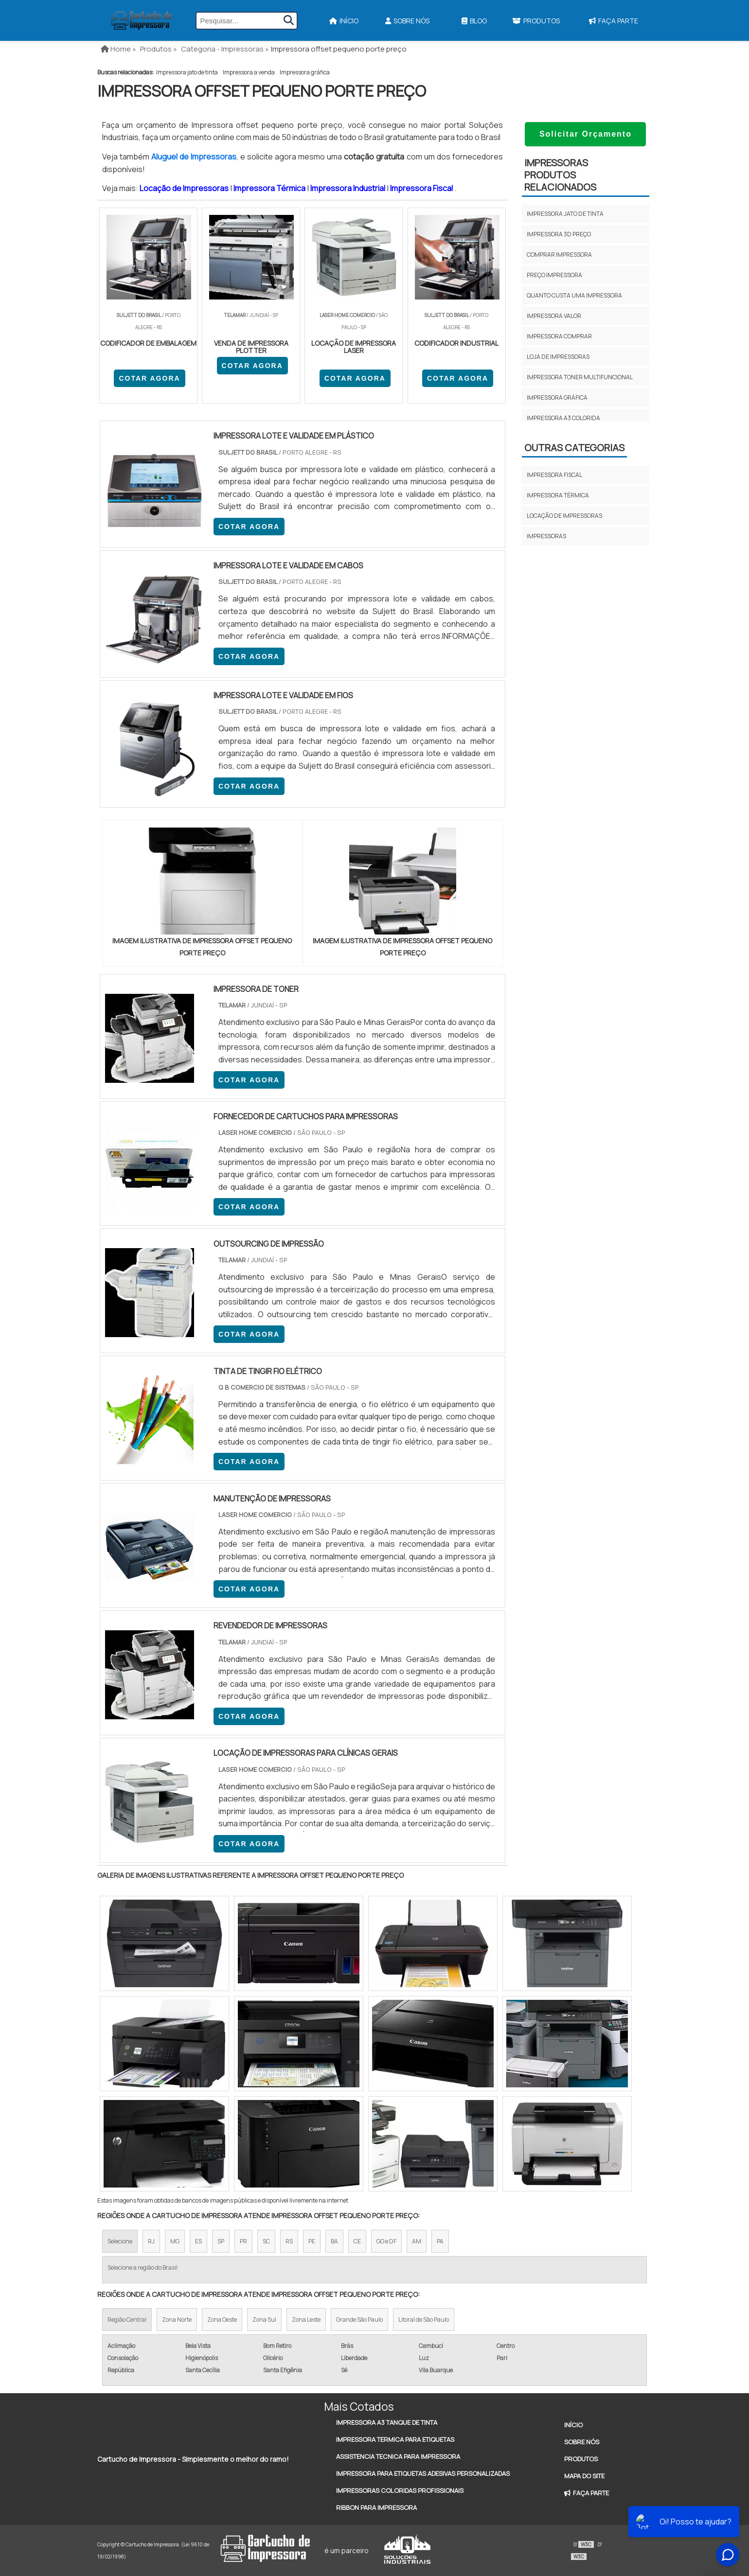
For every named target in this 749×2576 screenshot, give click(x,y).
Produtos (536, 21)
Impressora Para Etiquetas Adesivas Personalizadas (423, 2473)
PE (311, 2241)
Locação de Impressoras (185, 188)
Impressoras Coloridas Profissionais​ (400, 2490)
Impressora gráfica (305, 72)
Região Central (126, 2319)
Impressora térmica (558, 495)
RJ (151, 2241)
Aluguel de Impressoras (193, 156)
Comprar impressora (559, 254)
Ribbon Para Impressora (376, 2507)
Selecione (119, 2241)
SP (220, 2241)
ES (198, 2241)
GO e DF (386, 2241)
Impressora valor (554, 316)
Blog (474, 21)
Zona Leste (306, 2319)
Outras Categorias (574, 447)
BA (334, 2241)
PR (243, 2241)
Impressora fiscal (554, 475)
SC (266, 2241)
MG (174, 2241)
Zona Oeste (222, 2319)
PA (440, 2241)
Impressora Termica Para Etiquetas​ (395, 2439)
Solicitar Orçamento (585, 134)
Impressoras (546, 536)
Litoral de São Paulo (423, 2319)
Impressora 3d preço (559, 234)
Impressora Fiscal (422, 188)
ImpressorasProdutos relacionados (560, 175)
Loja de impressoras (558, 357)
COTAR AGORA (149, 378)
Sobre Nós (407, 21)
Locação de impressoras (564, 516)
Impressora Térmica (270, 188)
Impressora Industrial (348, 188)
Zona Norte (177, 2319)
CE (357, 2241)
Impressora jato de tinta (187, 72)
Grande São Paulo (359, 2319)
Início (343, 21)
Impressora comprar (559, 336)
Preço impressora (554, 275)
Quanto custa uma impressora (574, 295)
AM (416, 2241)
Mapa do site (584, 2475)
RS (289, 2241)
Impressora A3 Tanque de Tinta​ (386, 2422)
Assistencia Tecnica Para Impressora (398, 2456)
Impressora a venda (249, 72)
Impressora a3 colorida (563, 418)
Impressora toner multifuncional (580, 377)
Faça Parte (613, 21)
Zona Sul (264, 2319)
